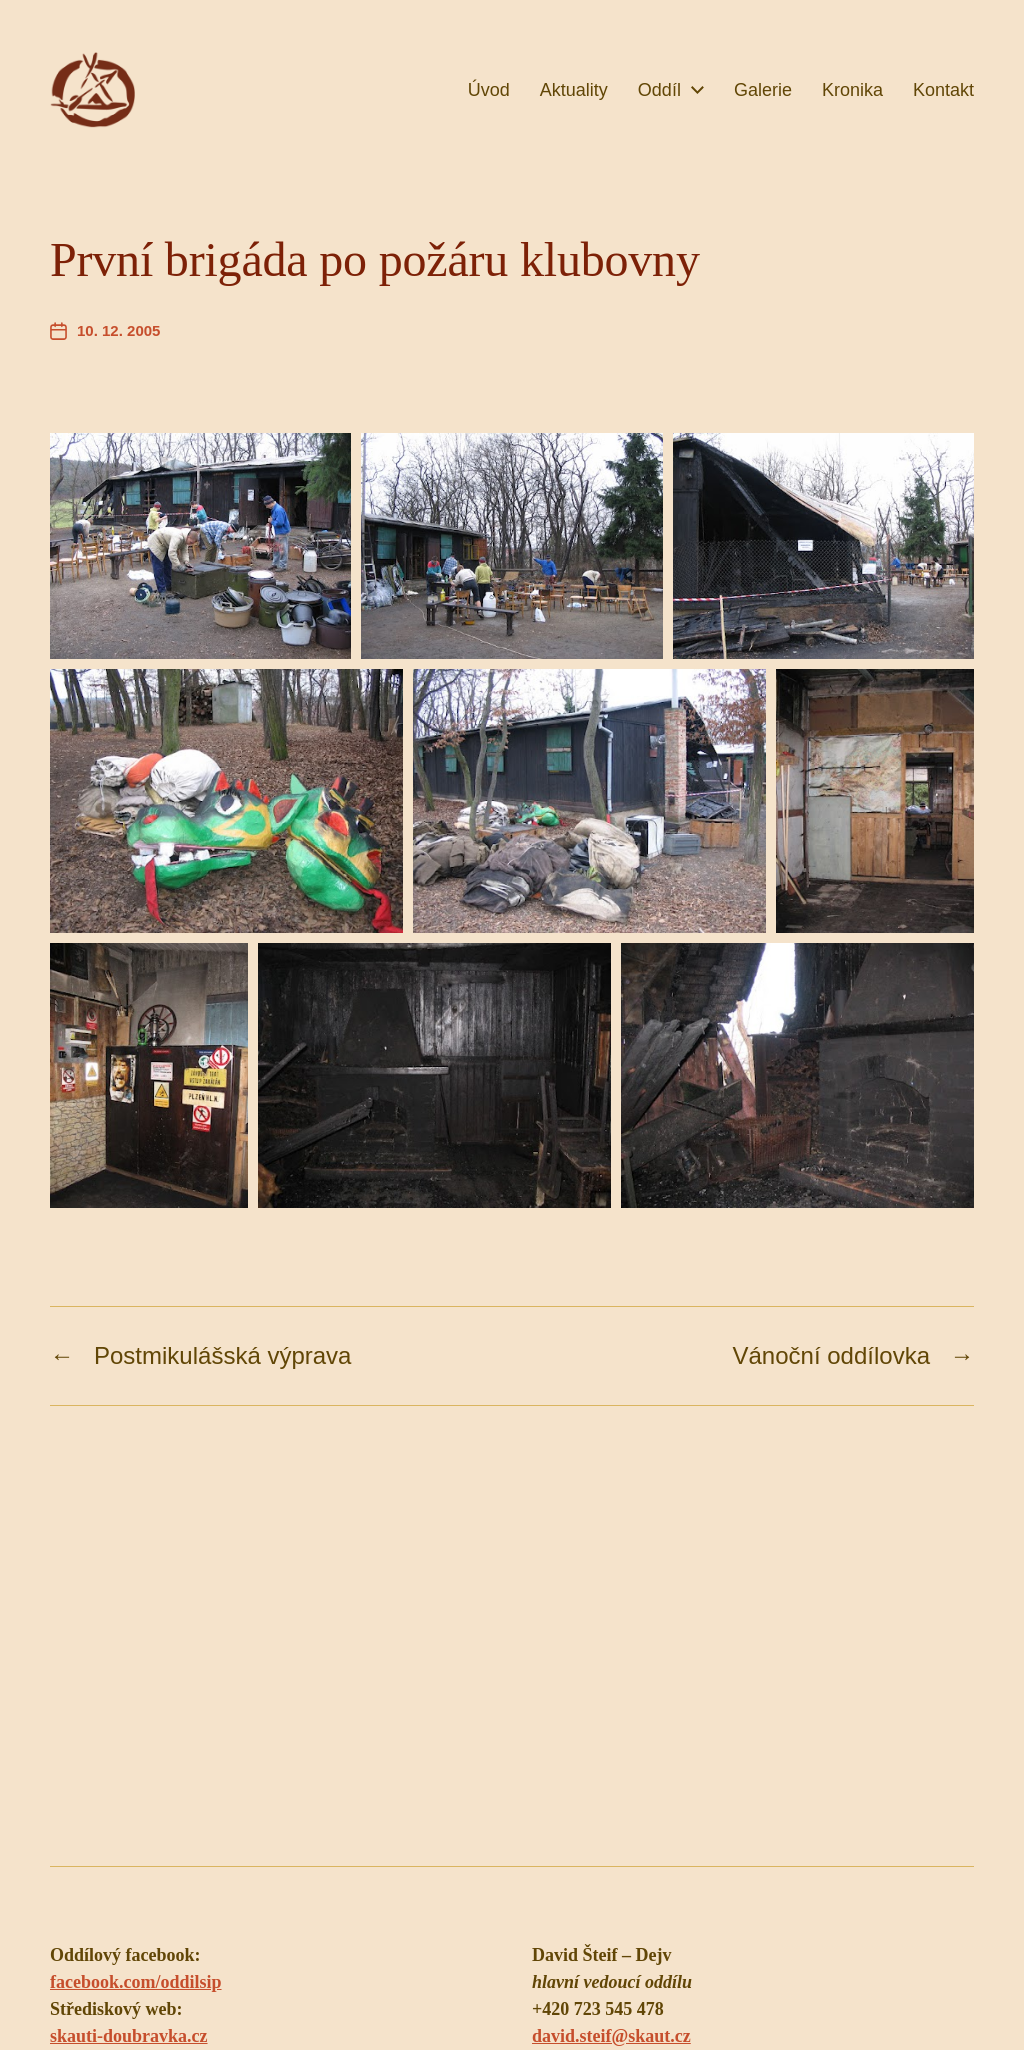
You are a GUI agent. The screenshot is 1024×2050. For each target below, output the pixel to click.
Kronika (852, 90)
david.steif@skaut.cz (611, 2036)
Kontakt (943, 90)
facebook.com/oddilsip (136, 1982)
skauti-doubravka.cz (129, 2036)
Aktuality (574, 90)
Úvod (489, 90)
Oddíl (659, 90)
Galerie (763, 90)
